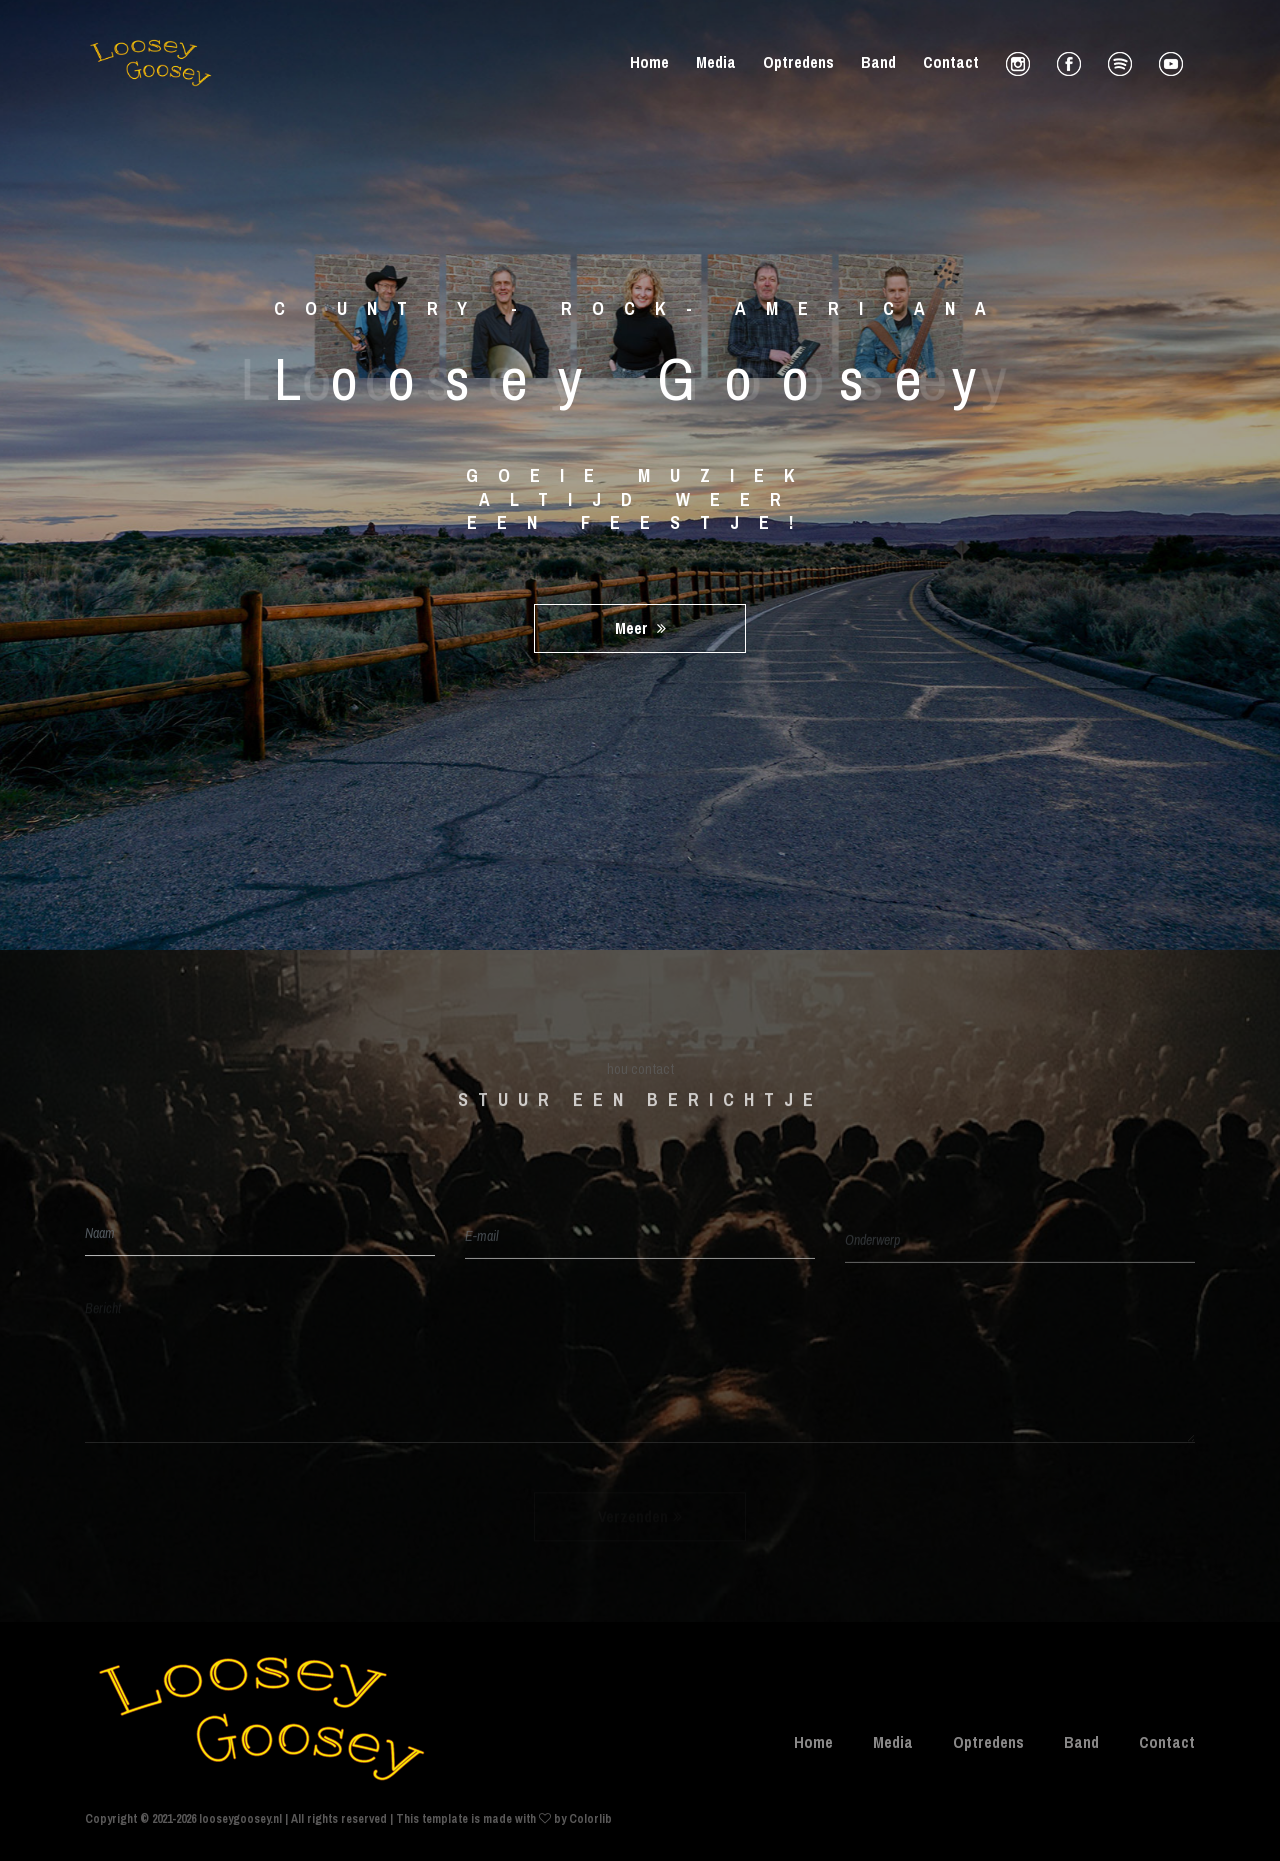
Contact (951, 62)
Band (878, 62)
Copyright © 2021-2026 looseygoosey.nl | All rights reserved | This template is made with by (327, 1819)
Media (716, 62)
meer (640, 628)
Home (649, 62)
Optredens (798, 62)
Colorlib (590, 1819)
